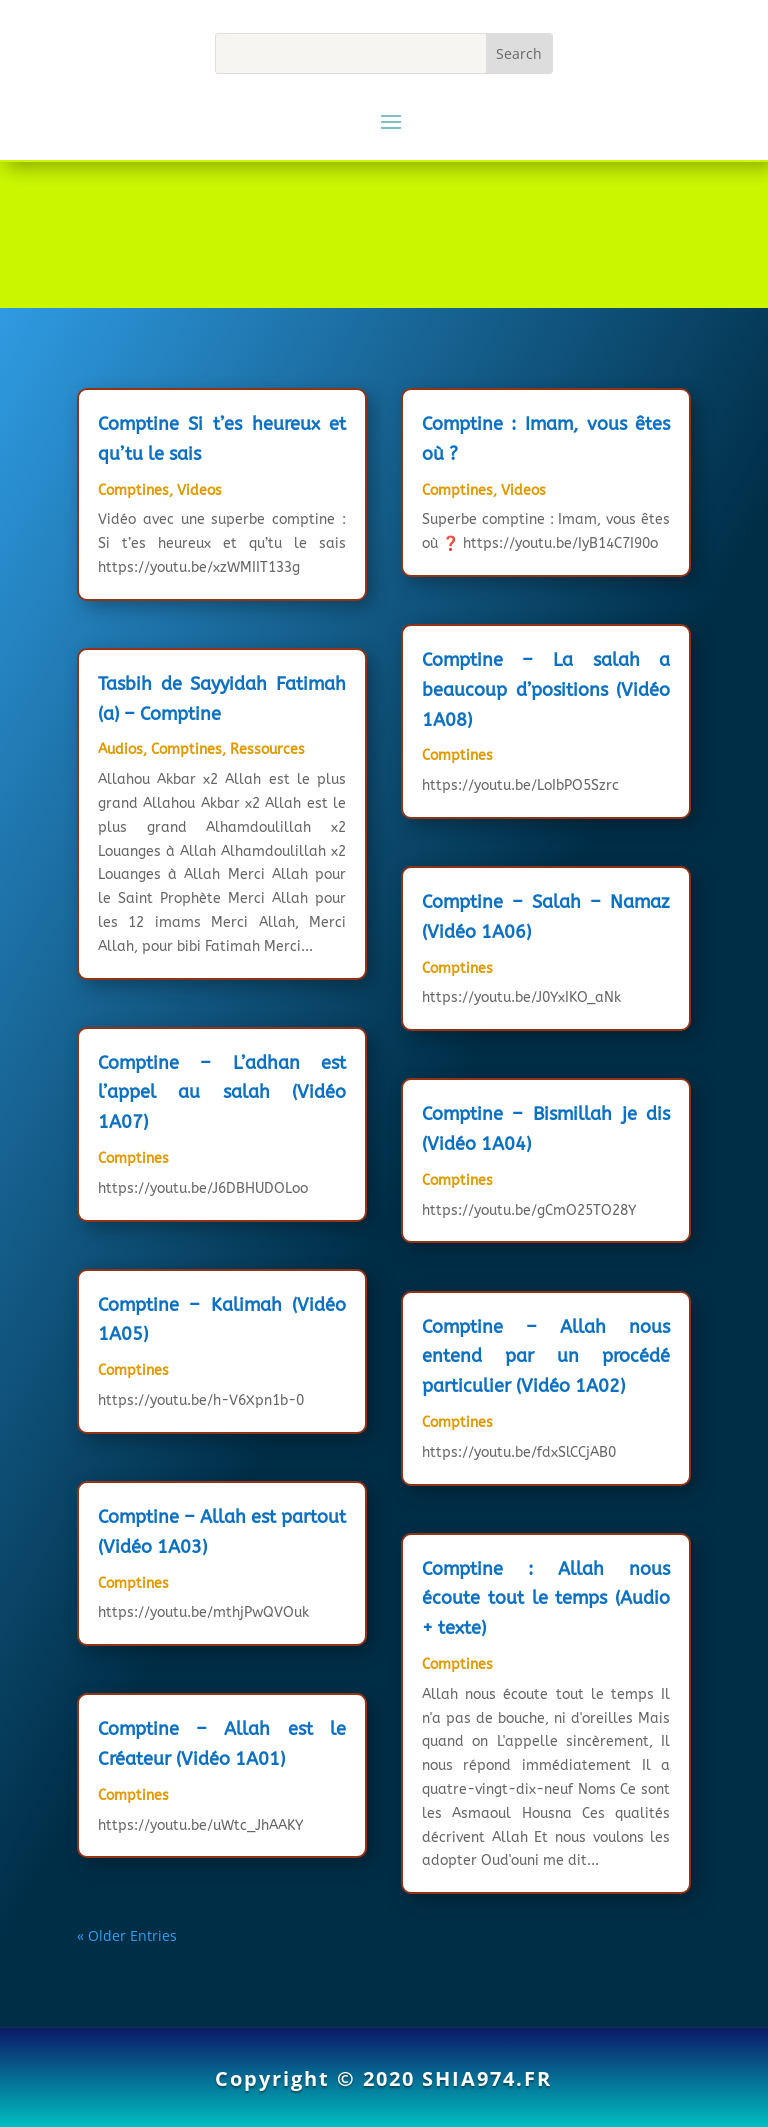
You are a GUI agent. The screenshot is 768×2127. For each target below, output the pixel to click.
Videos (199, 490)
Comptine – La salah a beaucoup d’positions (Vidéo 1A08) (546, 690)
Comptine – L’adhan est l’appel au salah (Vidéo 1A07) (222, 1093)
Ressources (267, 749)
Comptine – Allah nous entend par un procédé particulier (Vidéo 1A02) (546, 1357)
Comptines (133, 490)
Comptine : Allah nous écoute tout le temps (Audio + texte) (546, 1599)
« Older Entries (127, 1935)
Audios (120, 749)
